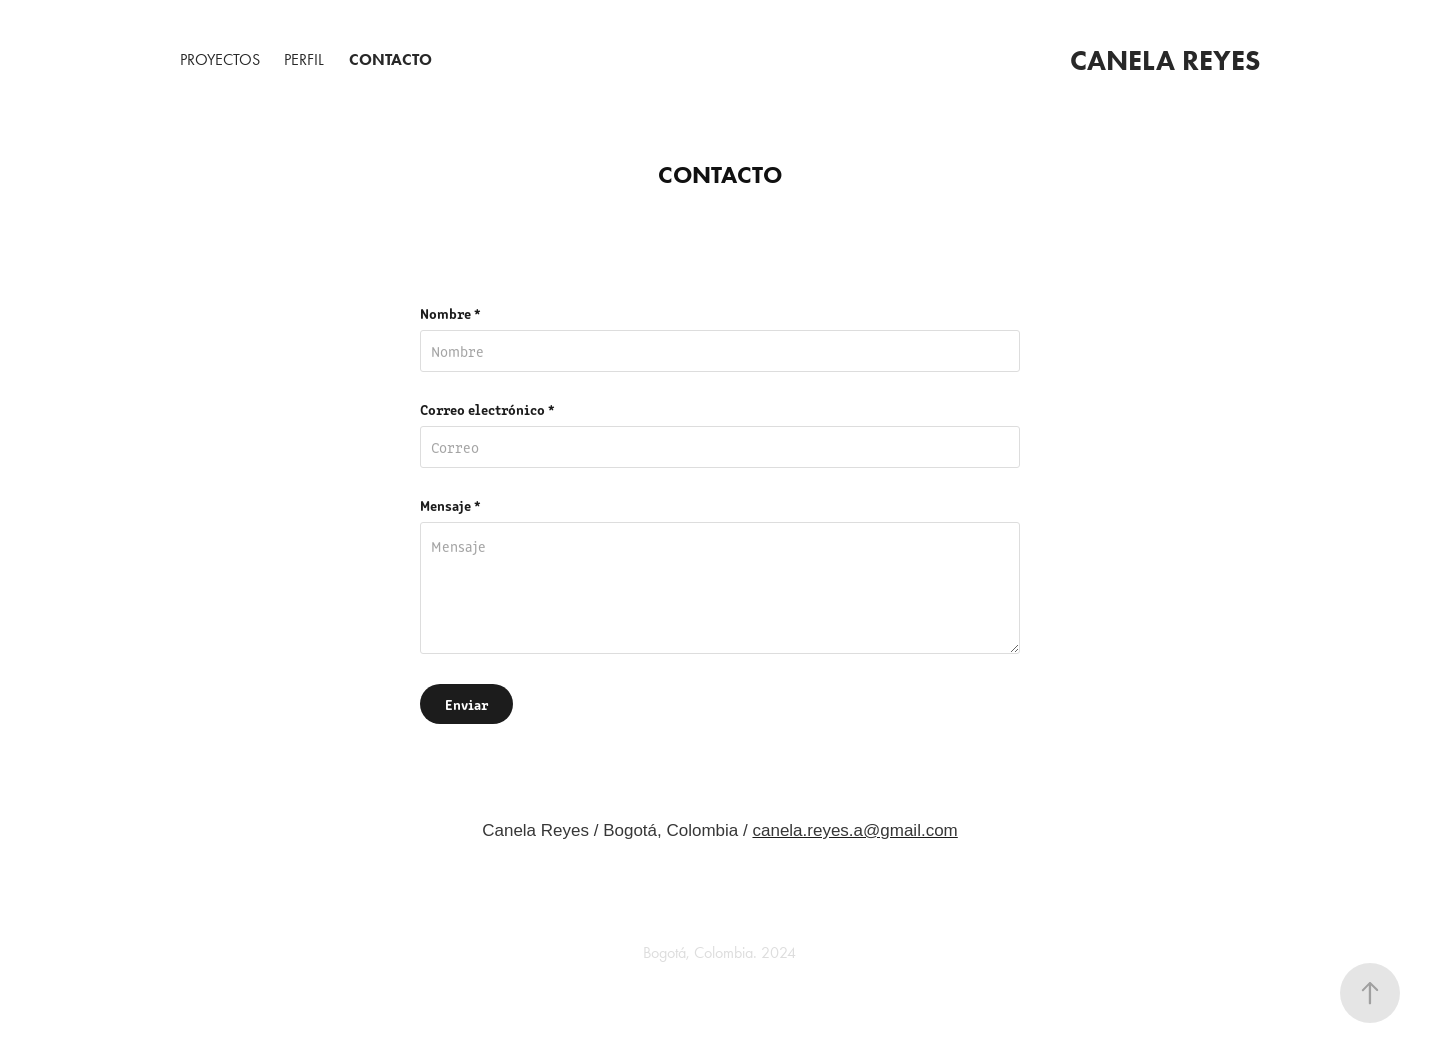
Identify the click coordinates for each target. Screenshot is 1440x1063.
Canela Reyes (1165, 60)
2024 (776, 952)
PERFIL (304, 59)
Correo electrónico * (487, 409)
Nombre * (450, 313)
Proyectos (220, 59)
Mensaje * (450, 505)
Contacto (390, 59)
